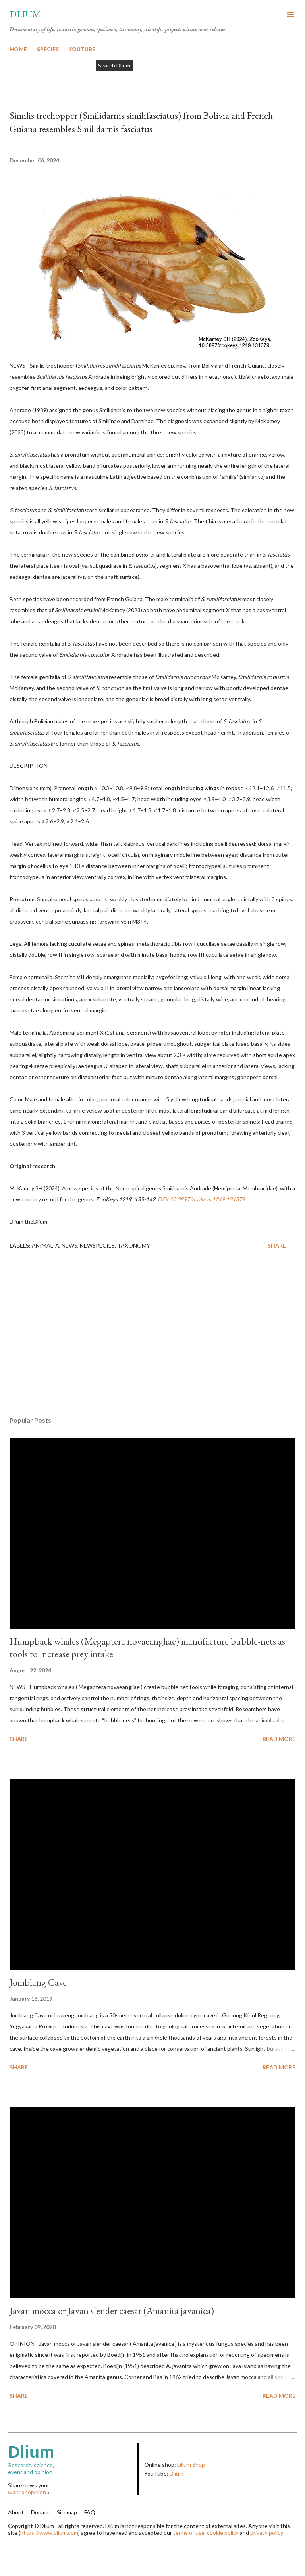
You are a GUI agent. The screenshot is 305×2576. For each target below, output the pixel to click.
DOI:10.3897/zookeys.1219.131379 (201, 1199)
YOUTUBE (82, 49)
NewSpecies (97, 1245)
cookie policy (223, 2532)
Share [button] (277, 1245)
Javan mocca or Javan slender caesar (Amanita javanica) (112, 2310)
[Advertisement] (152, 1335)
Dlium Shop (191, 2464)
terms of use (189, 2532)
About (16, 2512)
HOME (18, 49)
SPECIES (48, 49)
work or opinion (27, 2492)
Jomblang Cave (38, 1982)
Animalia (45, 1245)
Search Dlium (114, 65)
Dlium (25, 14)
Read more (279, 1738)
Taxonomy (133, 1245)
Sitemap (67, 2512)
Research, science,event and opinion (72, 2459)
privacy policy (266, 2532)
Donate (40, 2512)
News (69, 1245)
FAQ (89, 2512)
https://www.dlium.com (49, 2532)
